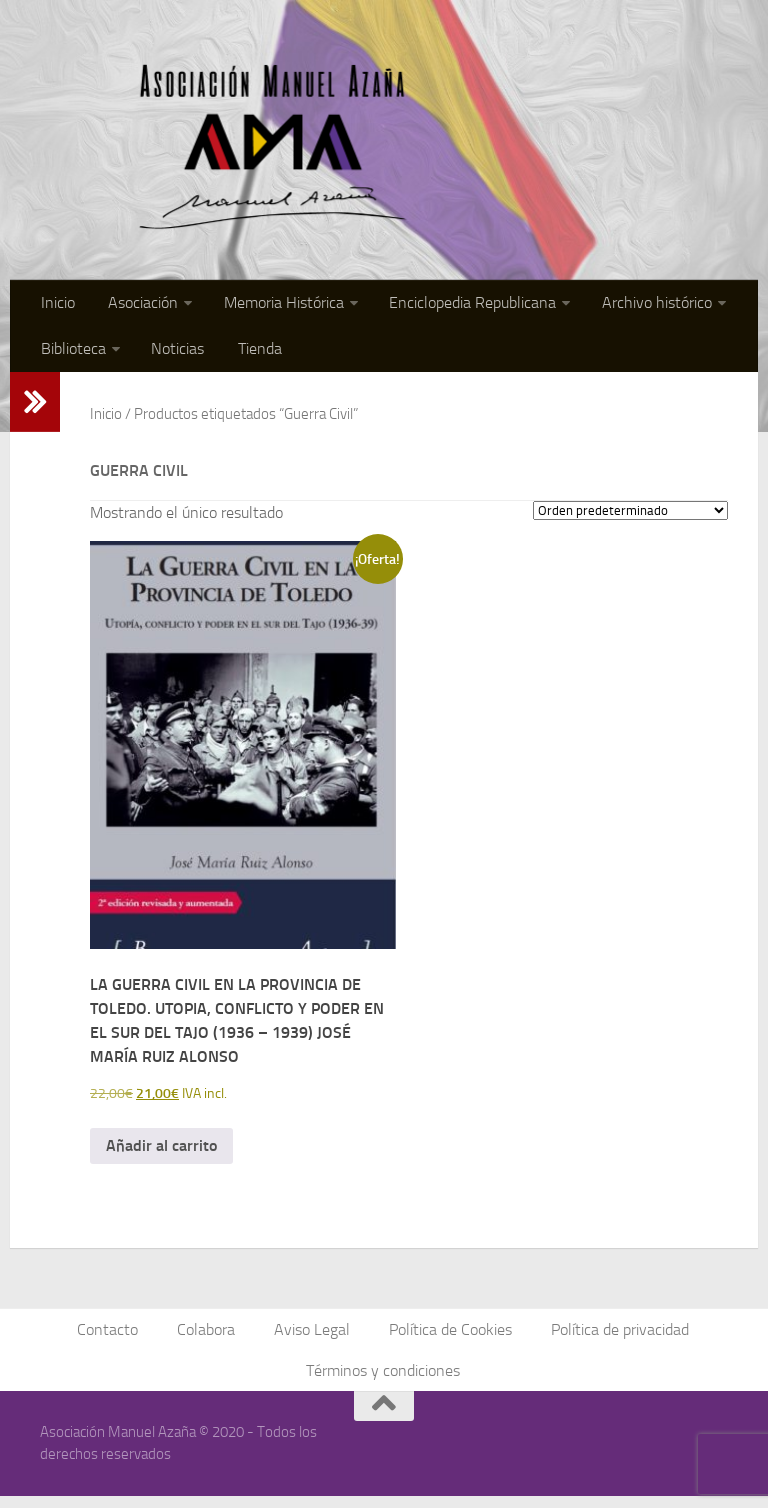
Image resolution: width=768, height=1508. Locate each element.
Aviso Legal (313, 1338)
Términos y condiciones (384, 1381)
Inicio (56, 304)
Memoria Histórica (273, 304)
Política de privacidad (615, 1338)
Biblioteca (71, 354)
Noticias (172, 354)
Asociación (136, 304)
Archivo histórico (639, 304)
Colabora (210, 1338)
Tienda (249, 354)
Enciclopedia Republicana (458, 304)
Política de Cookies (448, 1338)
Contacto (114, 1338)
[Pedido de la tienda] (630, 518)
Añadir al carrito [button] (161, 1153)
